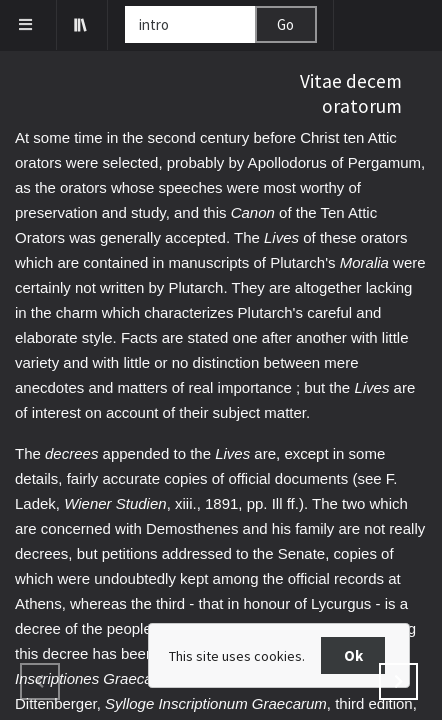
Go (285, 24)
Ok (353, 655)
